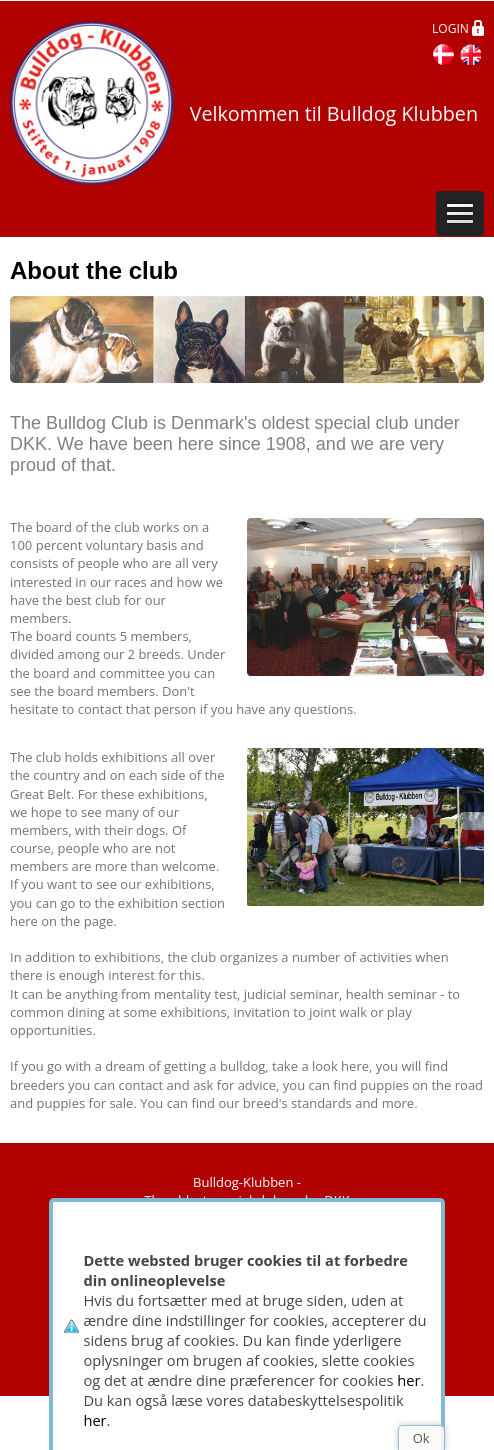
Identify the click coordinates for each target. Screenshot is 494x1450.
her (408, 1380)
